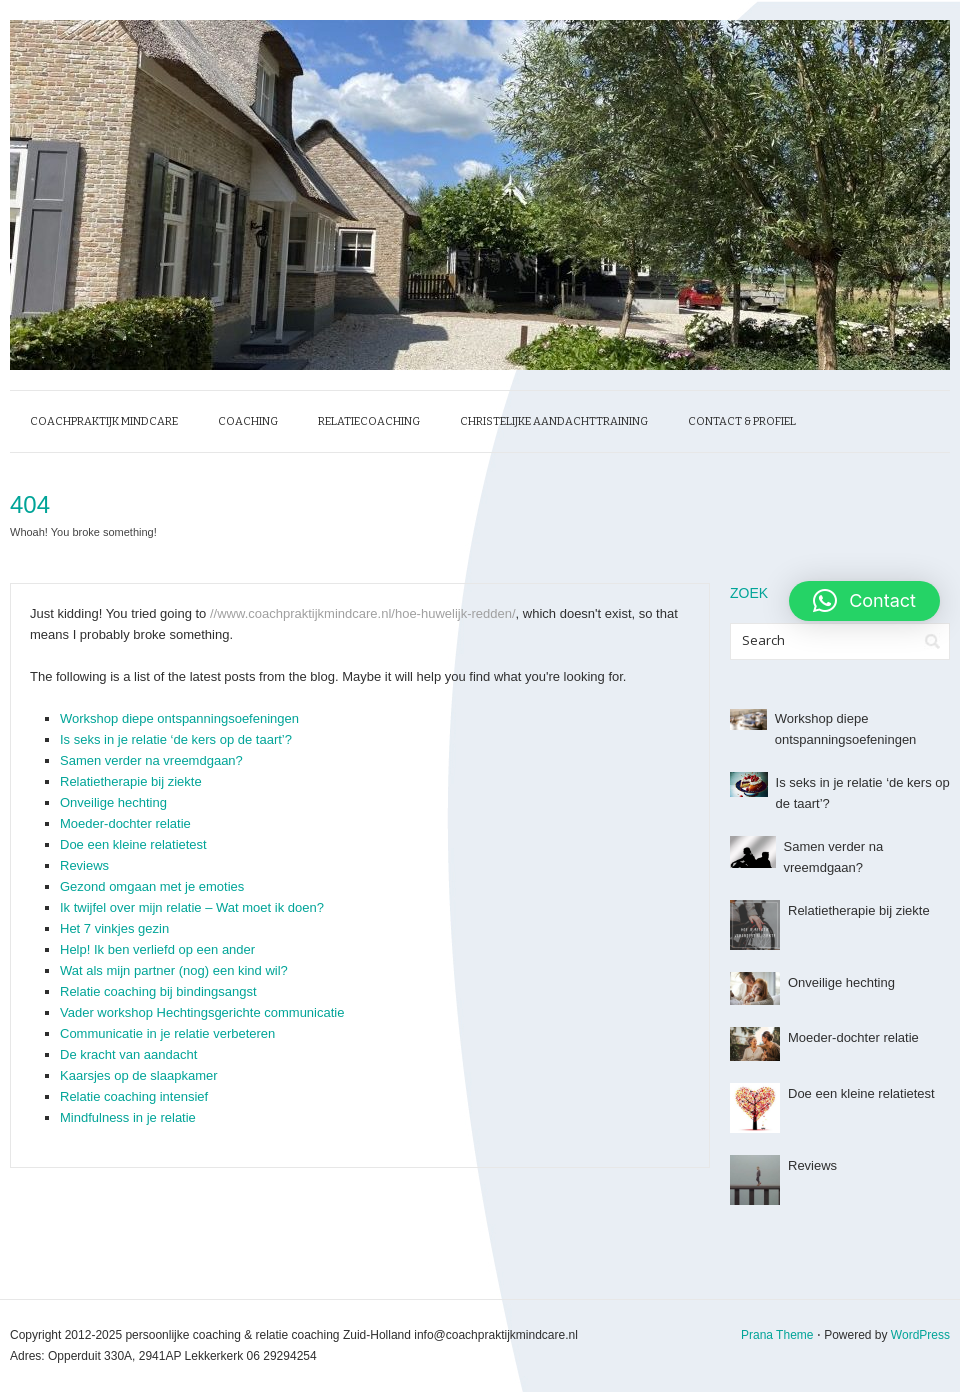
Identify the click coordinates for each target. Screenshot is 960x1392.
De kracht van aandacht (128, 1054)
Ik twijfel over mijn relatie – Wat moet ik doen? (192, 907)
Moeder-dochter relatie (125, 823)
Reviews (84, 865)
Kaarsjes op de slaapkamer (139, 1075)
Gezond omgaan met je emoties (152, 886)
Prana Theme (777, 1335)
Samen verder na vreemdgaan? (151, 760)
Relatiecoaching (369, 421)
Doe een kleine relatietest (133, 844)
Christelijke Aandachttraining (554, 421)
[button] (864, 601)
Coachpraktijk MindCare (104, 421)
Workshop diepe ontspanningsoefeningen (179, 718)
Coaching (248, 421)
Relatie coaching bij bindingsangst (158, 991)
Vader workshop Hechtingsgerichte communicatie (202, 1012)
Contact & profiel (742, 421)
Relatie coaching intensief (134, 1096)
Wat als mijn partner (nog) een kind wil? (174, 970)
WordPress (920, 1335)
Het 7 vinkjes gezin (114, 928)
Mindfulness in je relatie (128, 1117)
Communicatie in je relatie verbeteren (167, 1033)
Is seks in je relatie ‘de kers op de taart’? (176, 739)
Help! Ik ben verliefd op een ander (157, 949)
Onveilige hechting (113, 802)
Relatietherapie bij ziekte (131, 781)
